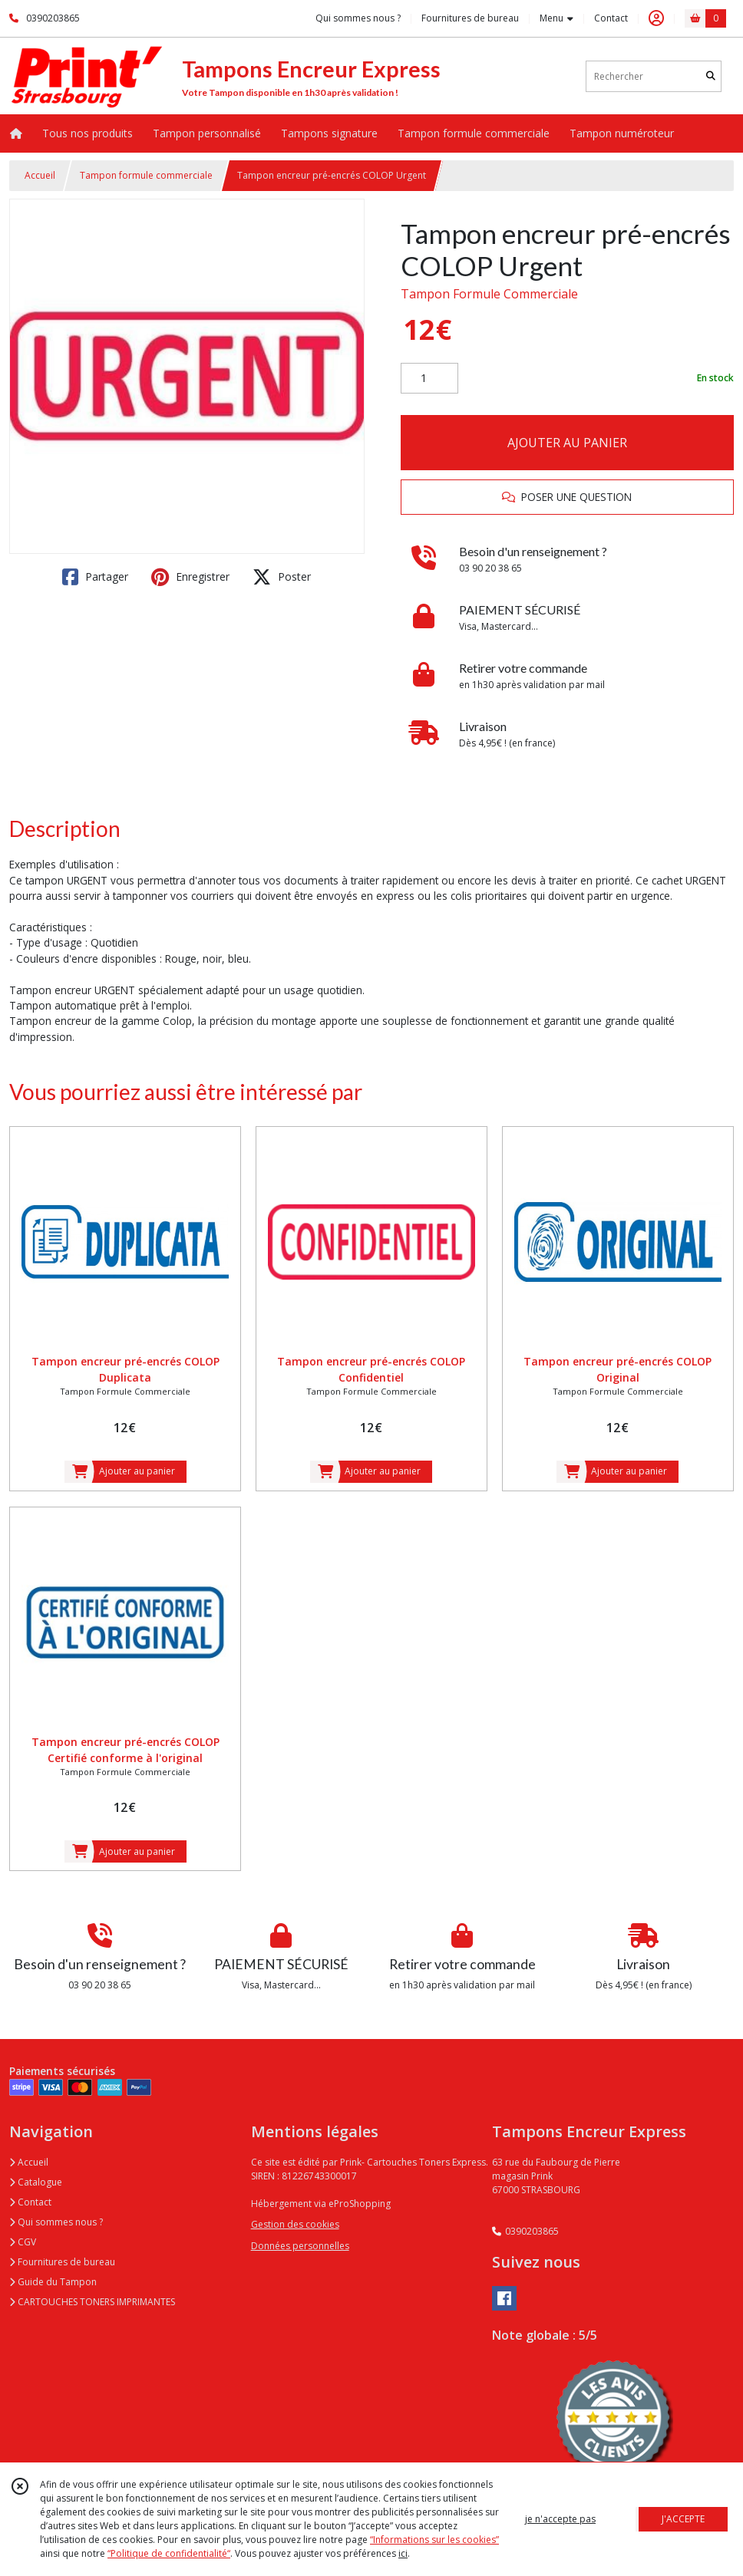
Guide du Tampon (53, 2281)
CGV (22, 2241)
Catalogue (35, 2182)
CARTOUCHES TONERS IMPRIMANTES (92, 2301)
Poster (282, 577)
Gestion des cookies (295, 2224)
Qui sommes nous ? (56, 2221)
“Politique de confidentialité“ (168, 2553)
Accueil (40, 175)
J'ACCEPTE (683, 2518)
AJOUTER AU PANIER (567, 442)
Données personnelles (300, 2245)
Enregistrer (190, 577)
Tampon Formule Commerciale (489, 293)
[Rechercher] (711, 76)
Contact (611, 18)
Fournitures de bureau (62, 2261)
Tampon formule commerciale (146, 175)
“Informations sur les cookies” (434, 2539)
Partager (95, 577)
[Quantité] (429, 378)
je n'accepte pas (560, 2518)
